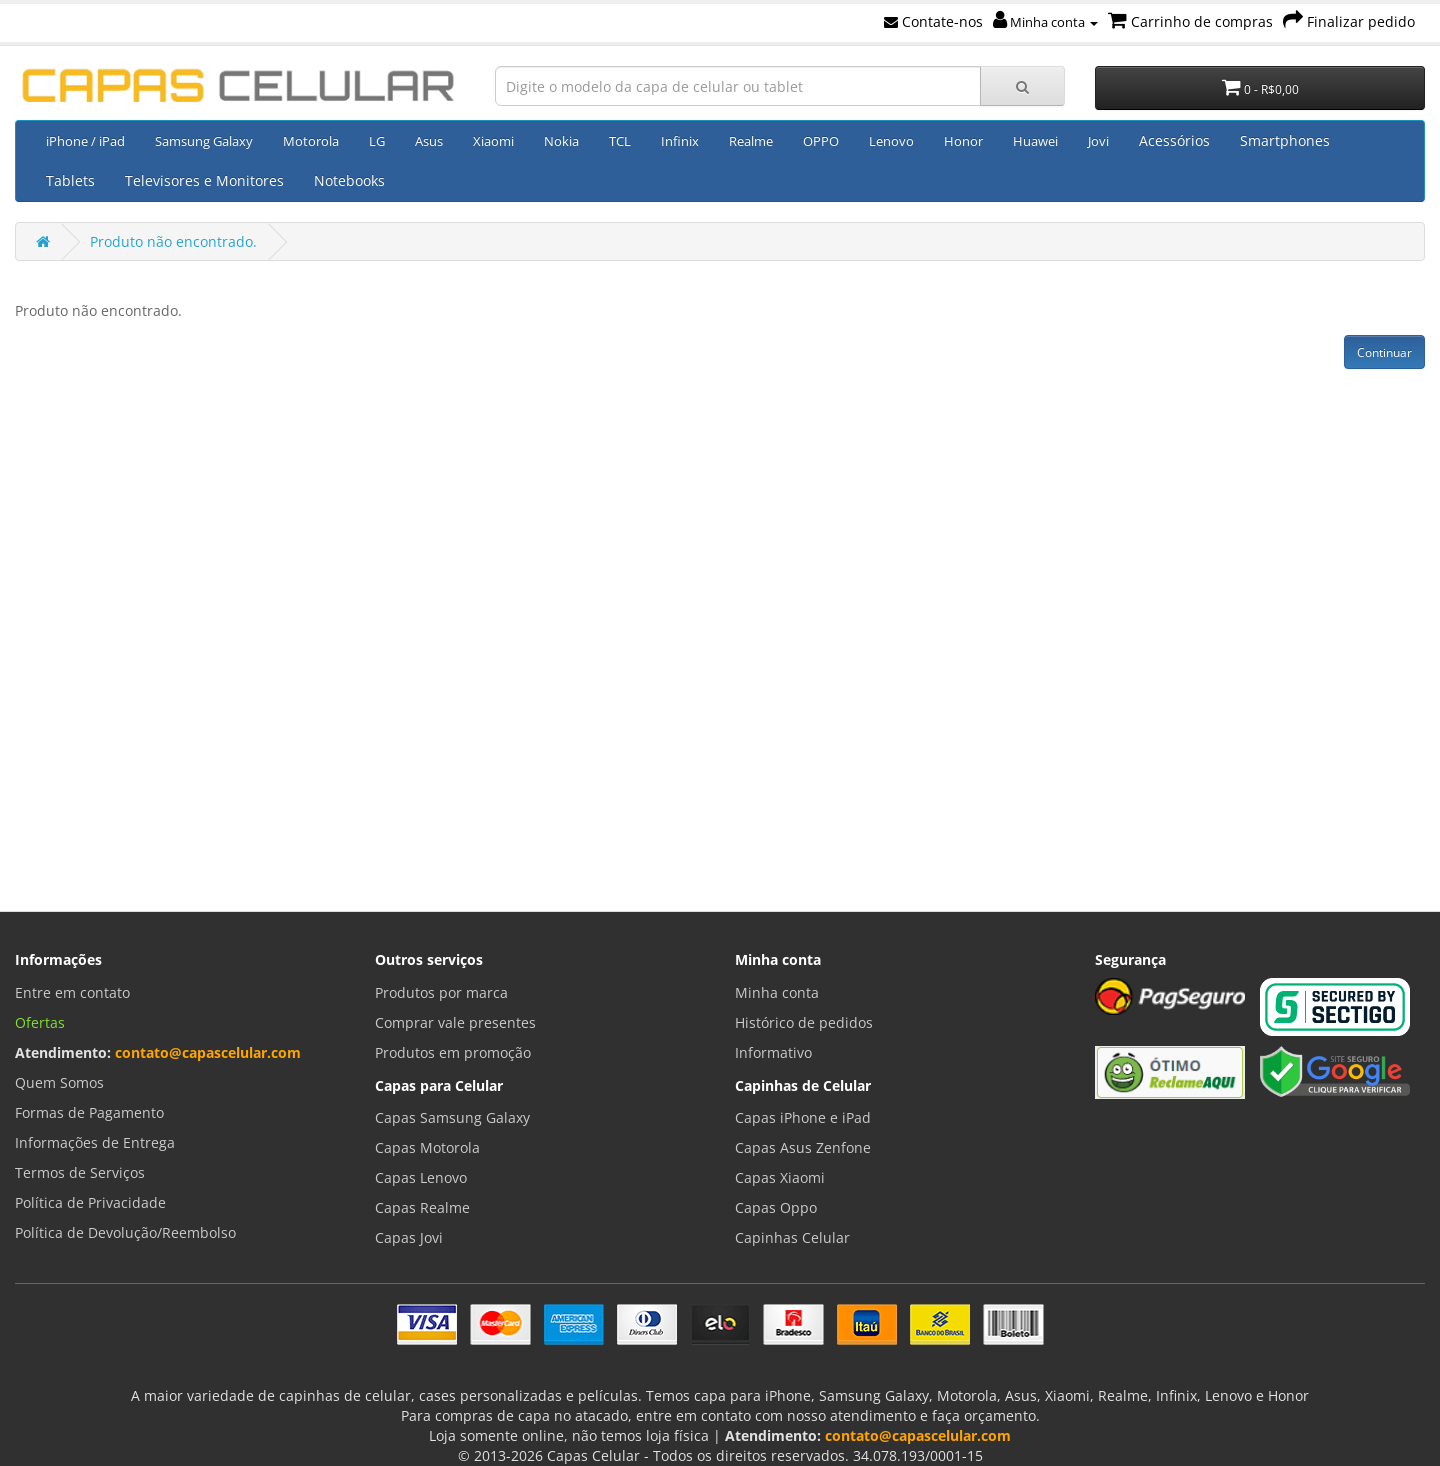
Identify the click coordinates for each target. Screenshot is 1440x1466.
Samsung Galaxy (204, 141)
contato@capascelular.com (208, 1052)
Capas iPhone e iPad (803, 1117)
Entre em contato (72, 992)
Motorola (311, 141)
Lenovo (891, 141)
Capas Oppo (776, 1207)
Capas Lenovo (421, 1177)
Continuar (1384, 352)
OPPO (821, 141)
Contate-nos (933, 21)
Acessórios (1174, 140)
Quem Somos (59, 1082)
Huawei (1035, 141)
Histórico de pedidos (804, 1022)
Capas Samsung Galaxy (452, 1117)
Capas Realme (422, 1207)
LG (377, 141)
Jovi (1098, 141)
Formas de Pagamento (89, 1112)
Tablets (70, 180)
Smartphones (1285, 140)
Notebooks (349, 180)
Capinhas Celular (792, 1237)
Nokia (561, 141)
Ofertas (40, 1022)
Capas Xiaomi (780, 1177)
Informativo (773, 1052)
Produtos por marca (441, 992)
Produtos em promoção (453, 1052)
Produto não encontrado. (173, 241)
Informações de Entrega (95, 1142)
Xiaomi (493, 141)
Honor (963, 141)
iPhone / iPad (85, 141)
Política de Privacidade (90, 1202)
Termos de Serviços (80, 1172)
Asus (429, 141)
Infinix (680, 141)
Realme (751, 141)
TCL (620, 141)
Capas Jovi (409, 1237)
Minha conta (1045, 22)
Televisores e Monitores (204, 180)
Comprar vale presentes (455, 1022)
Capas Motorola (427, 1147)
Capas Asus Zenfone (803, 1147)
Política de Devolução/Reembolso (125, 1232)
